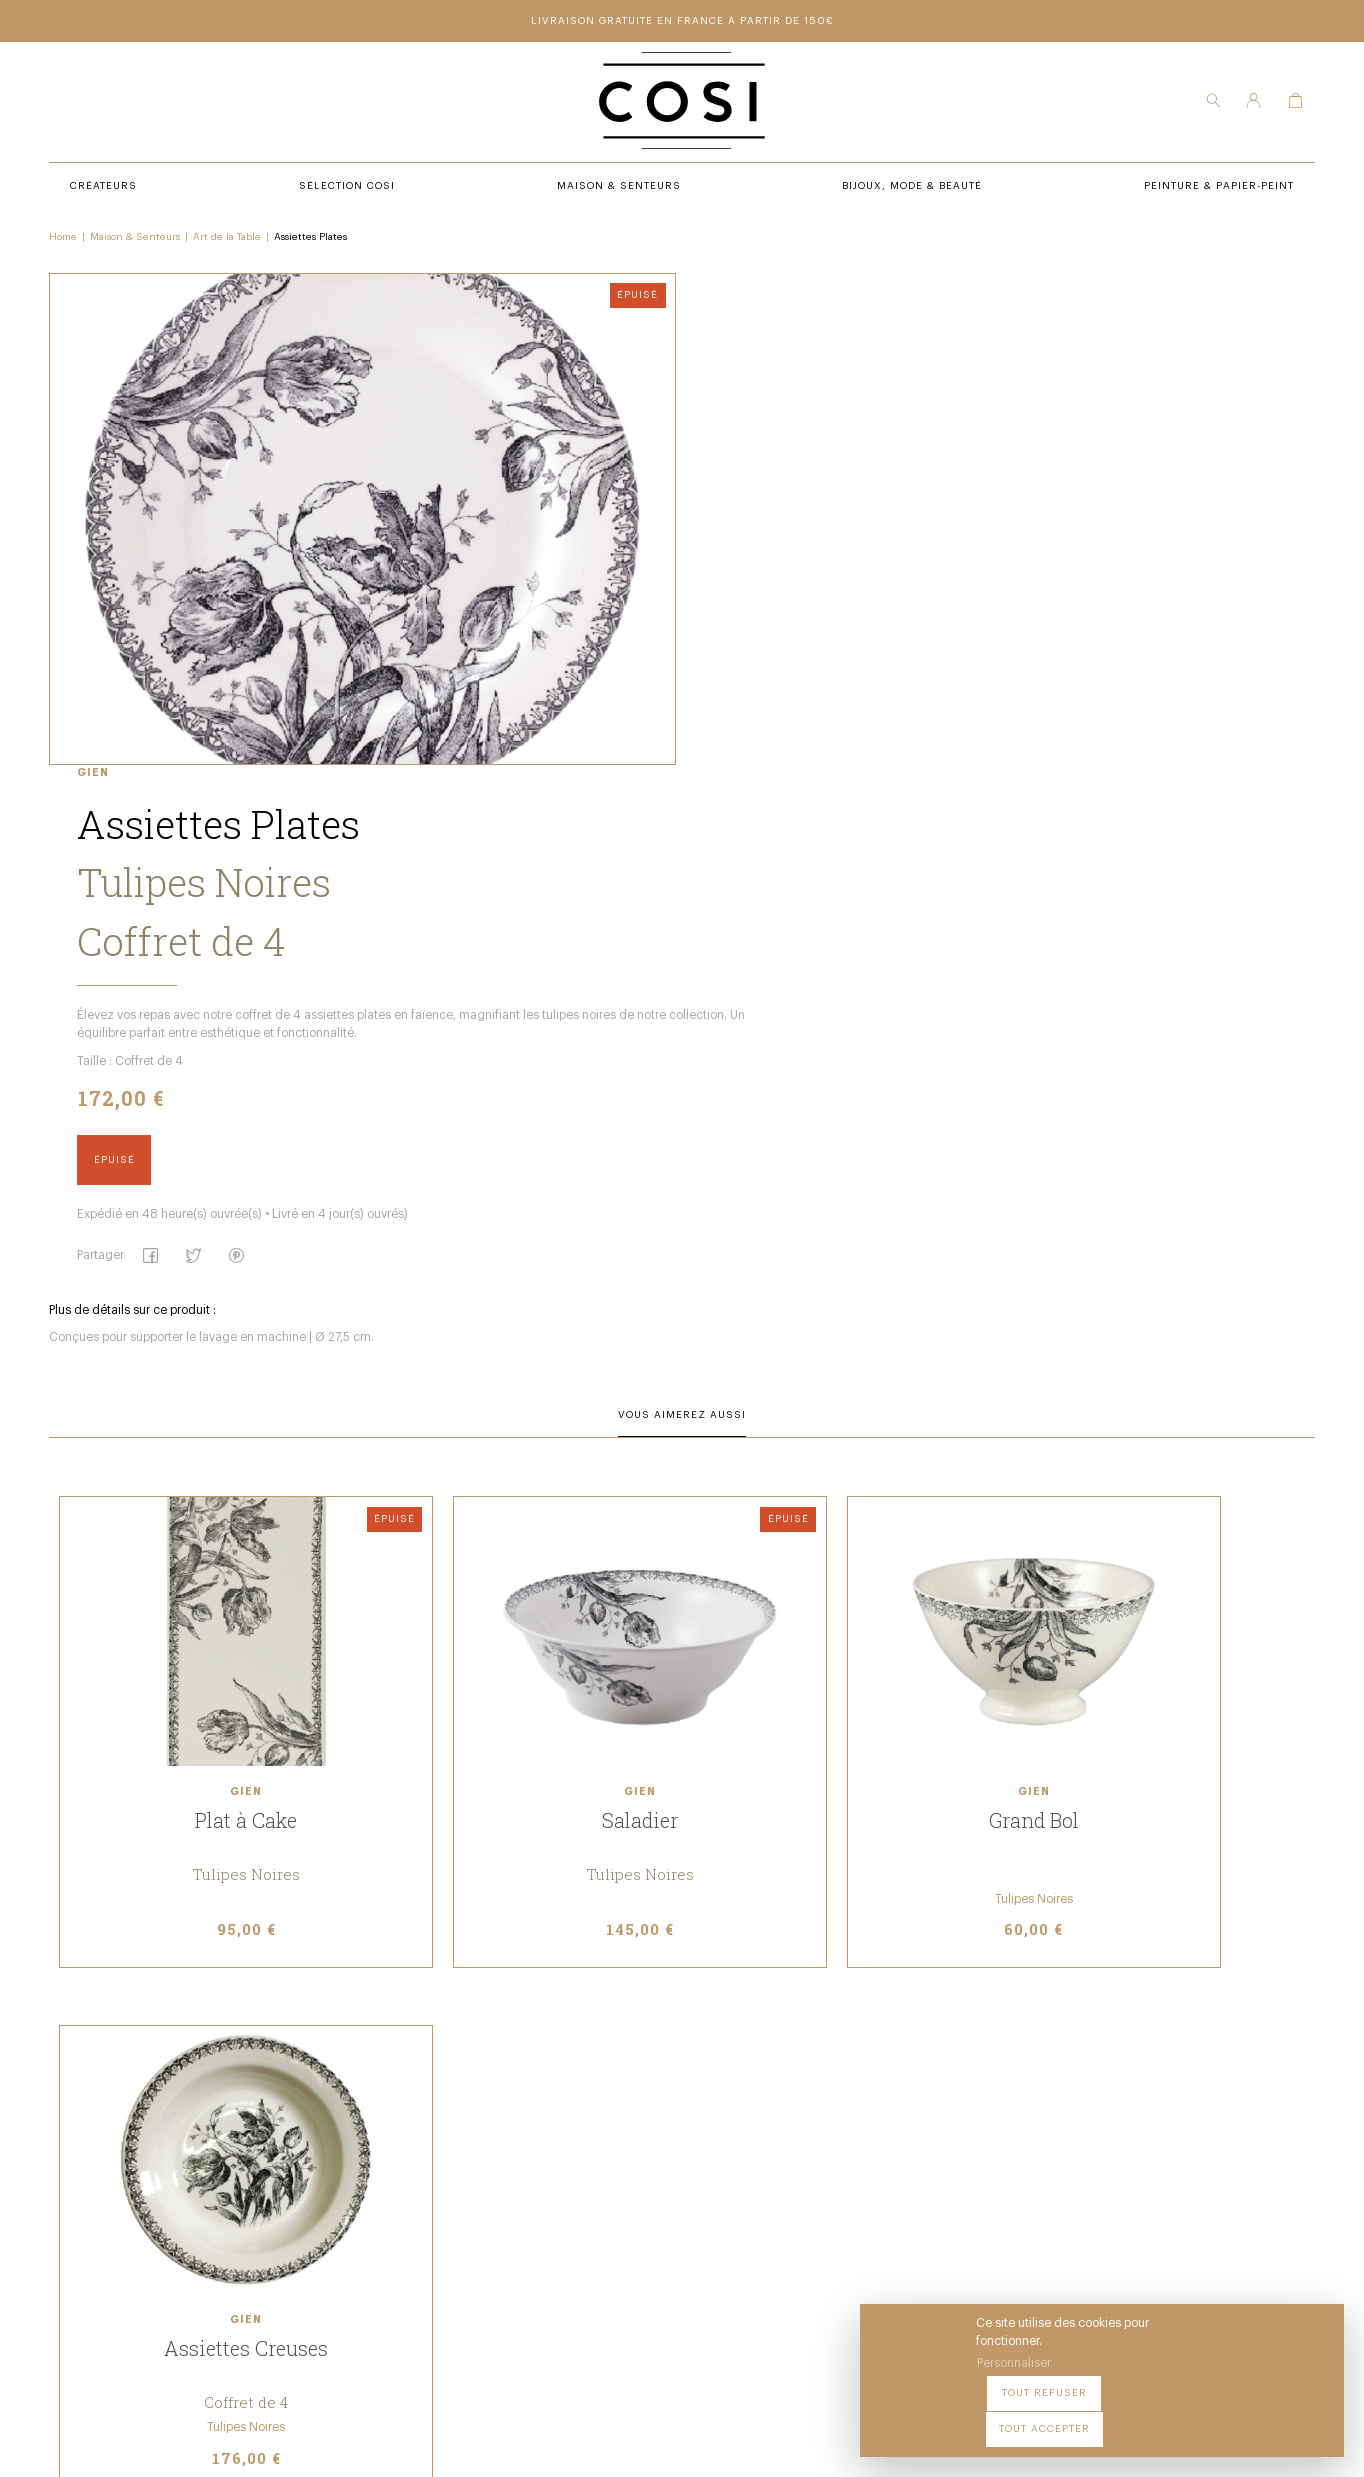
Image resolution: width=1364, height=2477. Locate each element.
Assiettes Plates (313, 241)
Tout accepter (1274, 2416)
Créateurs (410, 2145)
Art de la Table (230, 241)
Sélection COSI (425, 2118)
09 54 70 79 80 (209, 2281)
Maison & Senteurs (138, 241)
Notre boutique (701, 2145)
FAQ (663, 2200)
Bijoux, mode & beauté (447, 2200)
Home (66, 241)
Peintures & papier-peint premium (760, 2118)
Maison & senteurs (439, 2173)
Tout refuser (1154, 2416)
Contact (678, 2173)
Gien (665, 284)
